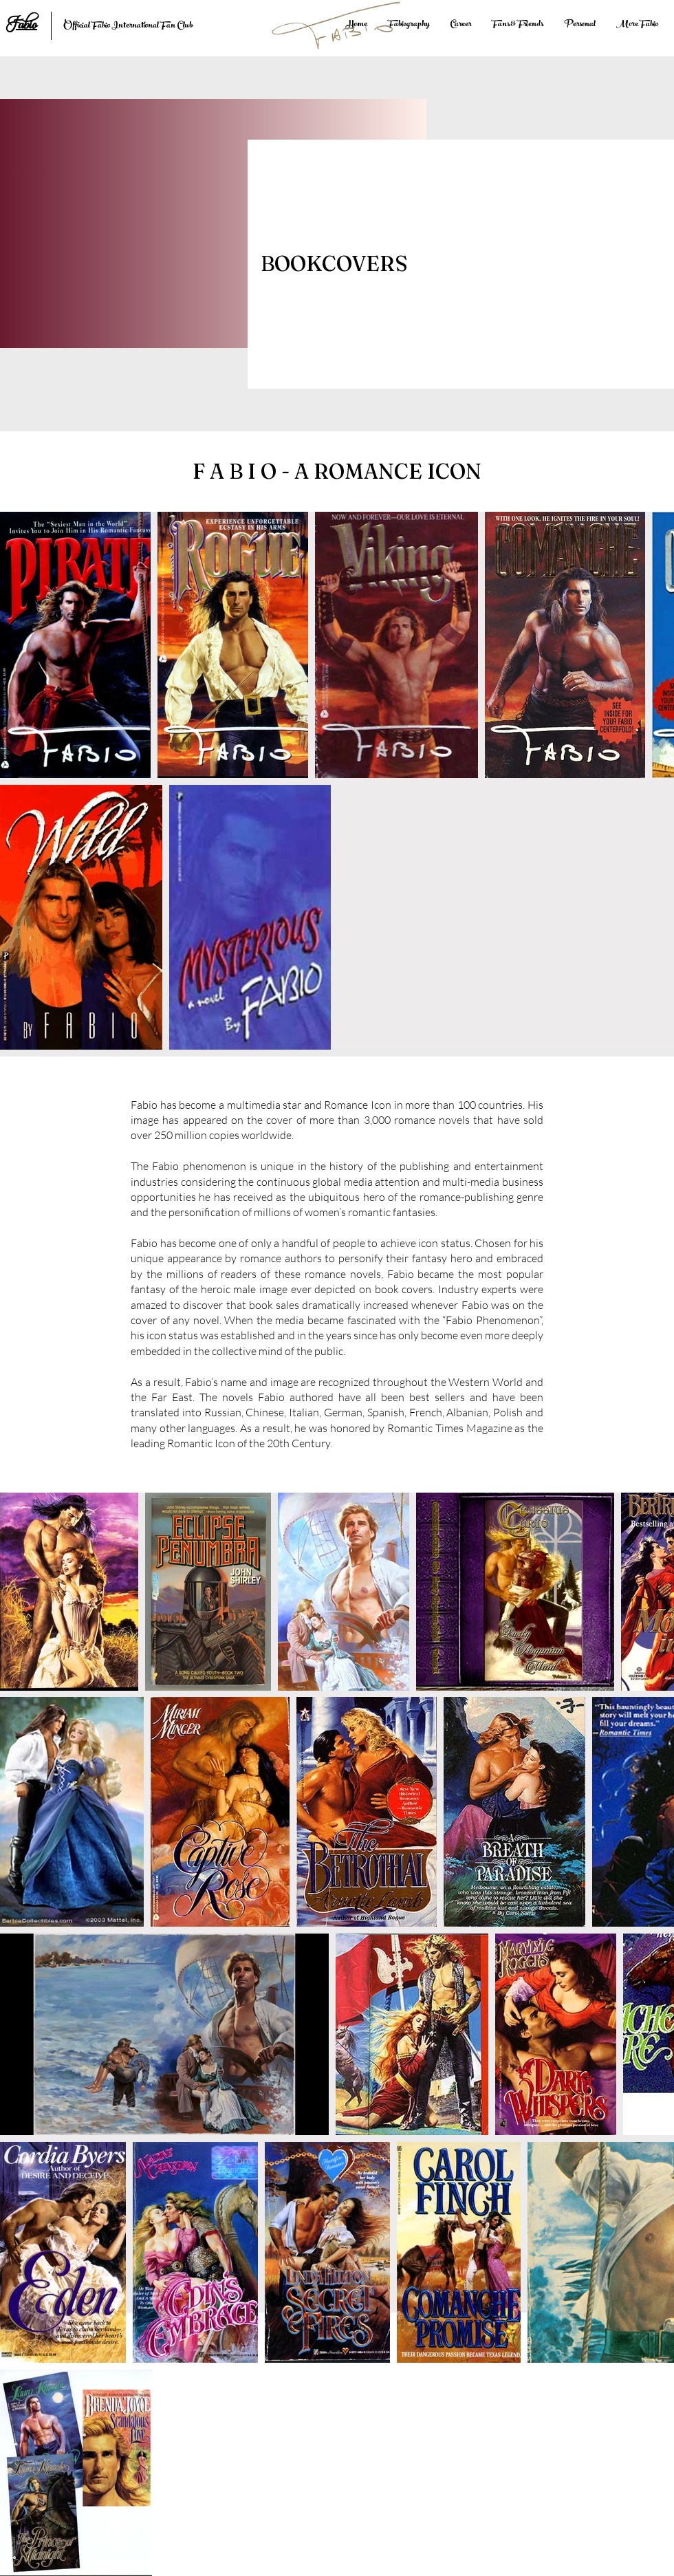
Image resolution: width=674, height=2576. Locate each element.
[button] (460, 25)
